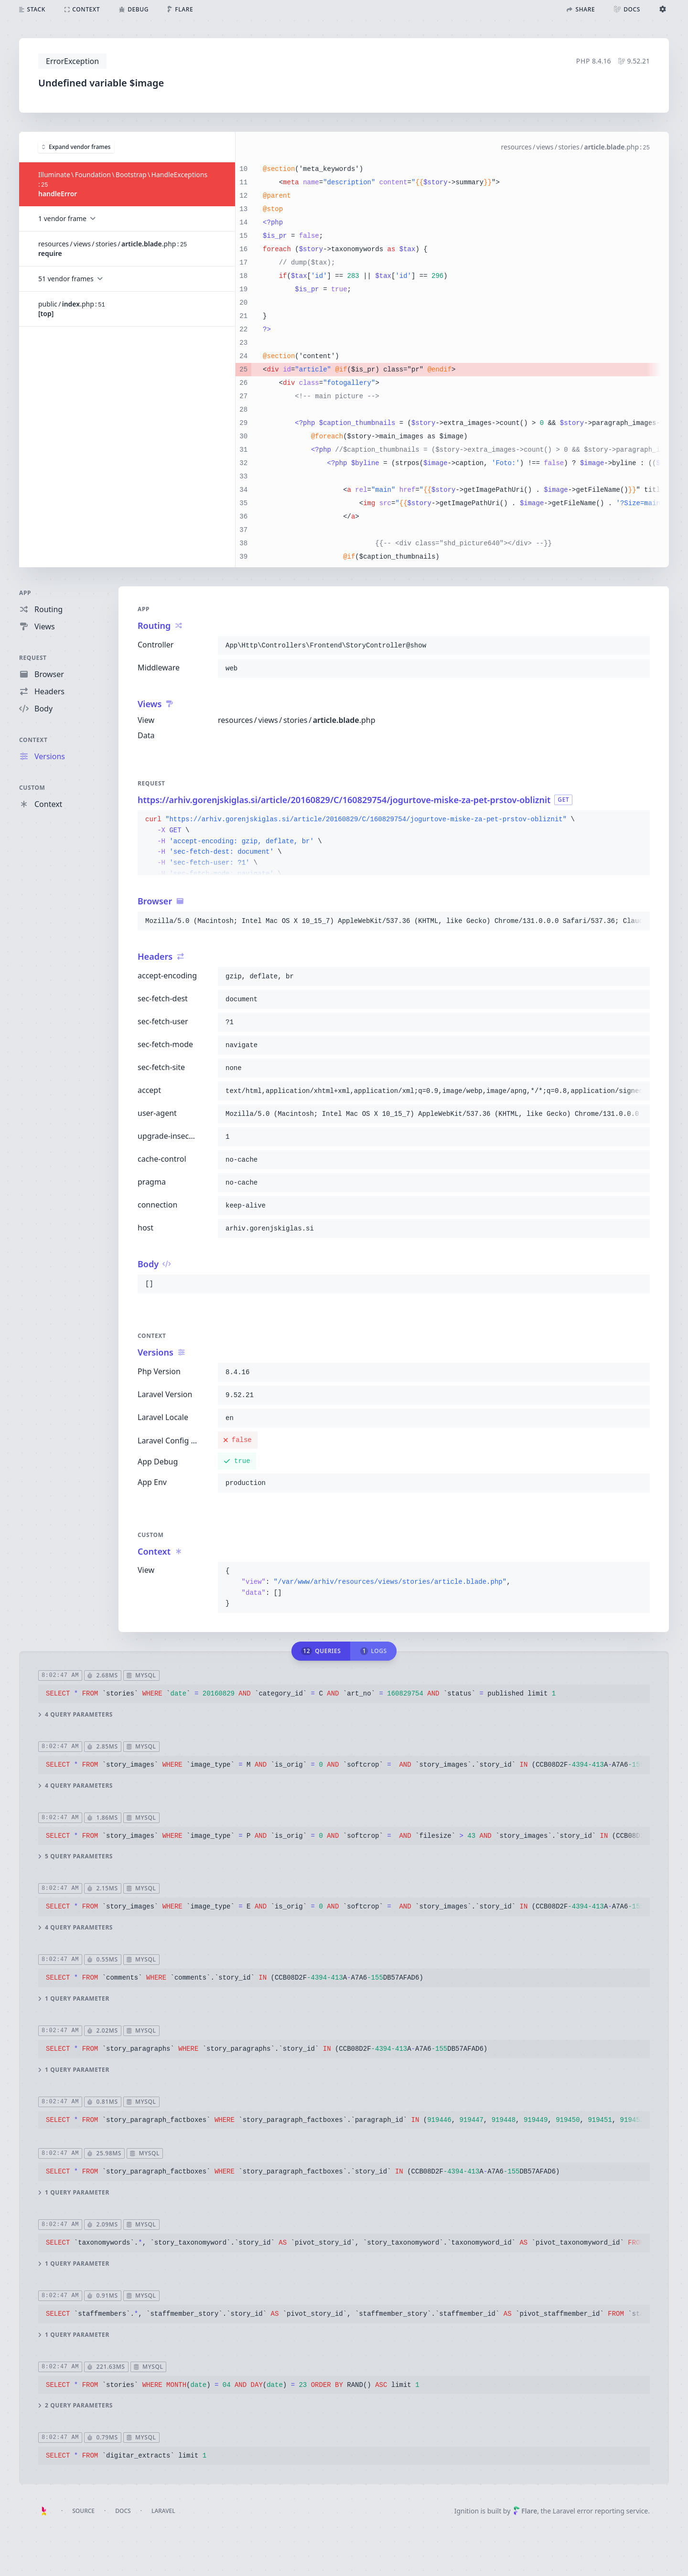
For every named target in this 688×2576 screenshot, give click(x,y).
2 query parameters (75, 2405)
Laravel (163, 2511)
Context (33, 740)
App (25, 593)
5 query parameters (75, 1856)
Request (33, 658)
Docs (122, 2511)
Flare (525, 2510)
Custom (32, 788)
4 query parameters (75, 1714)
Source (83, 2511)
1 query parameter (73, 1998)
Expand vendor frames (76, 146)
